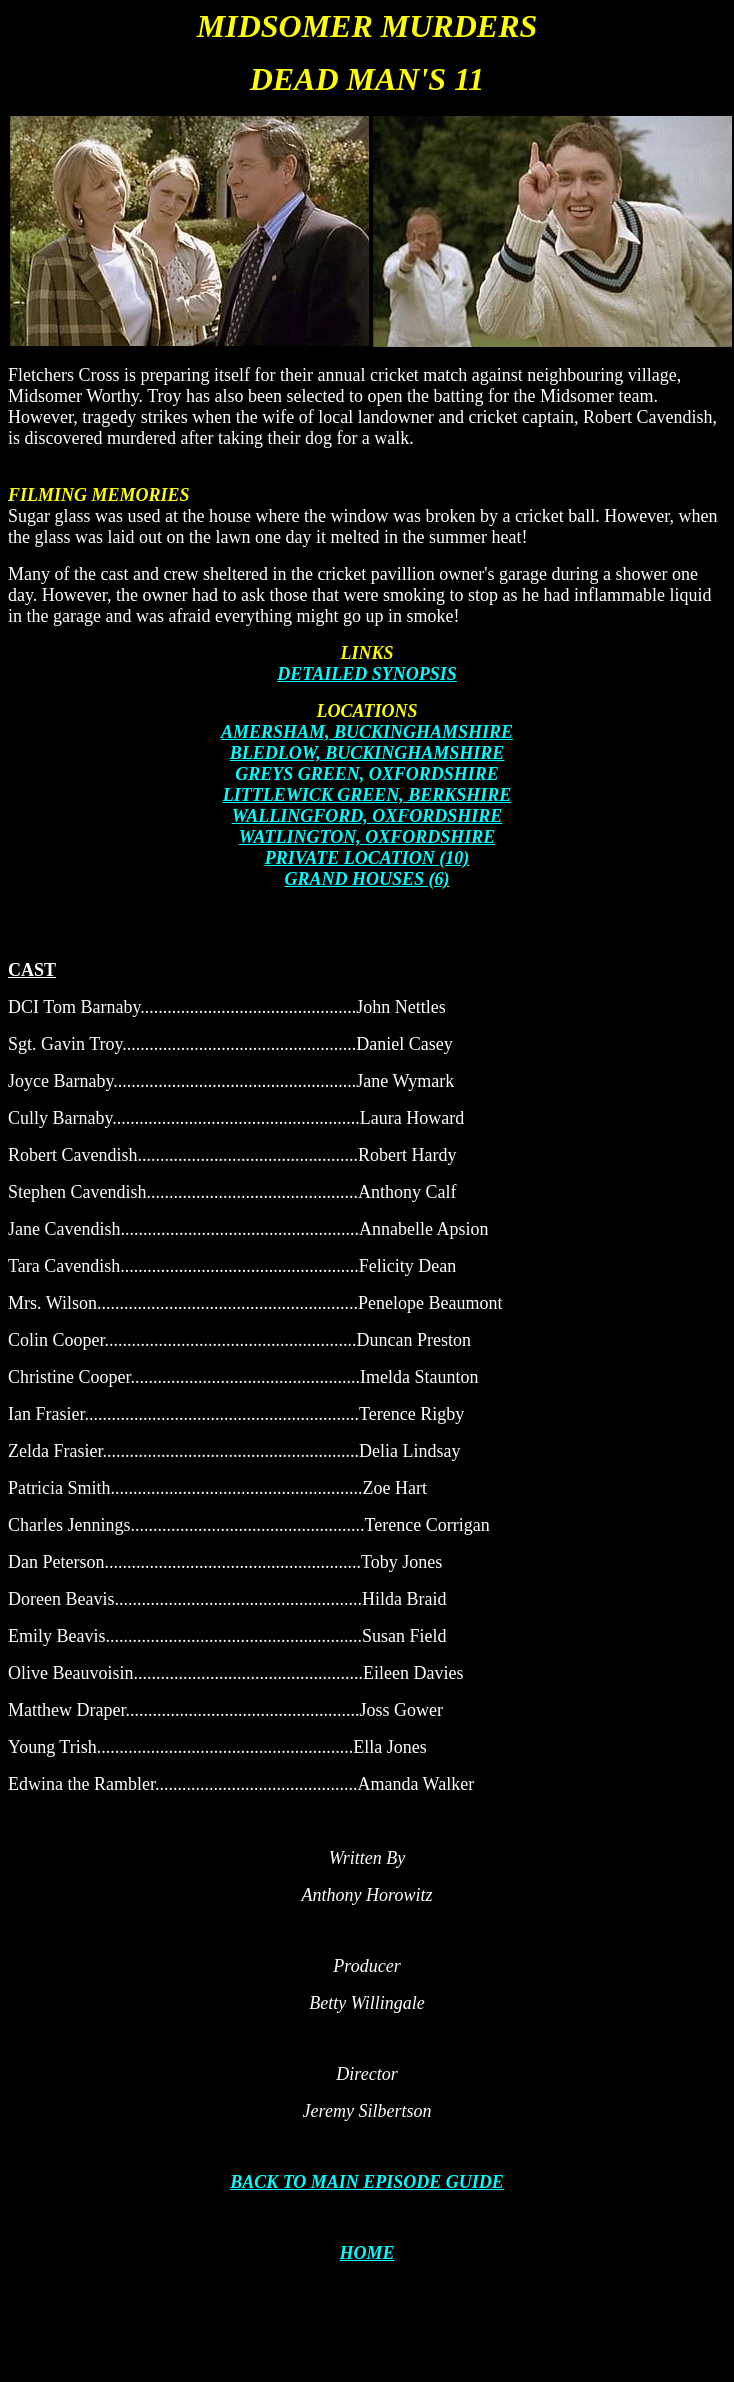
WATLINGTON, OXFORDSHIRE (367, 837)
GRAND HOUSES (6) (366, 879)
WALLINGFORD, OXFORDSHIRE (367, 816)
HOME (366, 2253)
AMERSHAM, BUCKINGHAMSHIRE (367, 732)
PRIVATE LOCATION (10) (367, 858)
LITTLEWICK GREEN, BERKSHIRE (367, 795)
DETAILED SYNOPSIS (367, 674)
